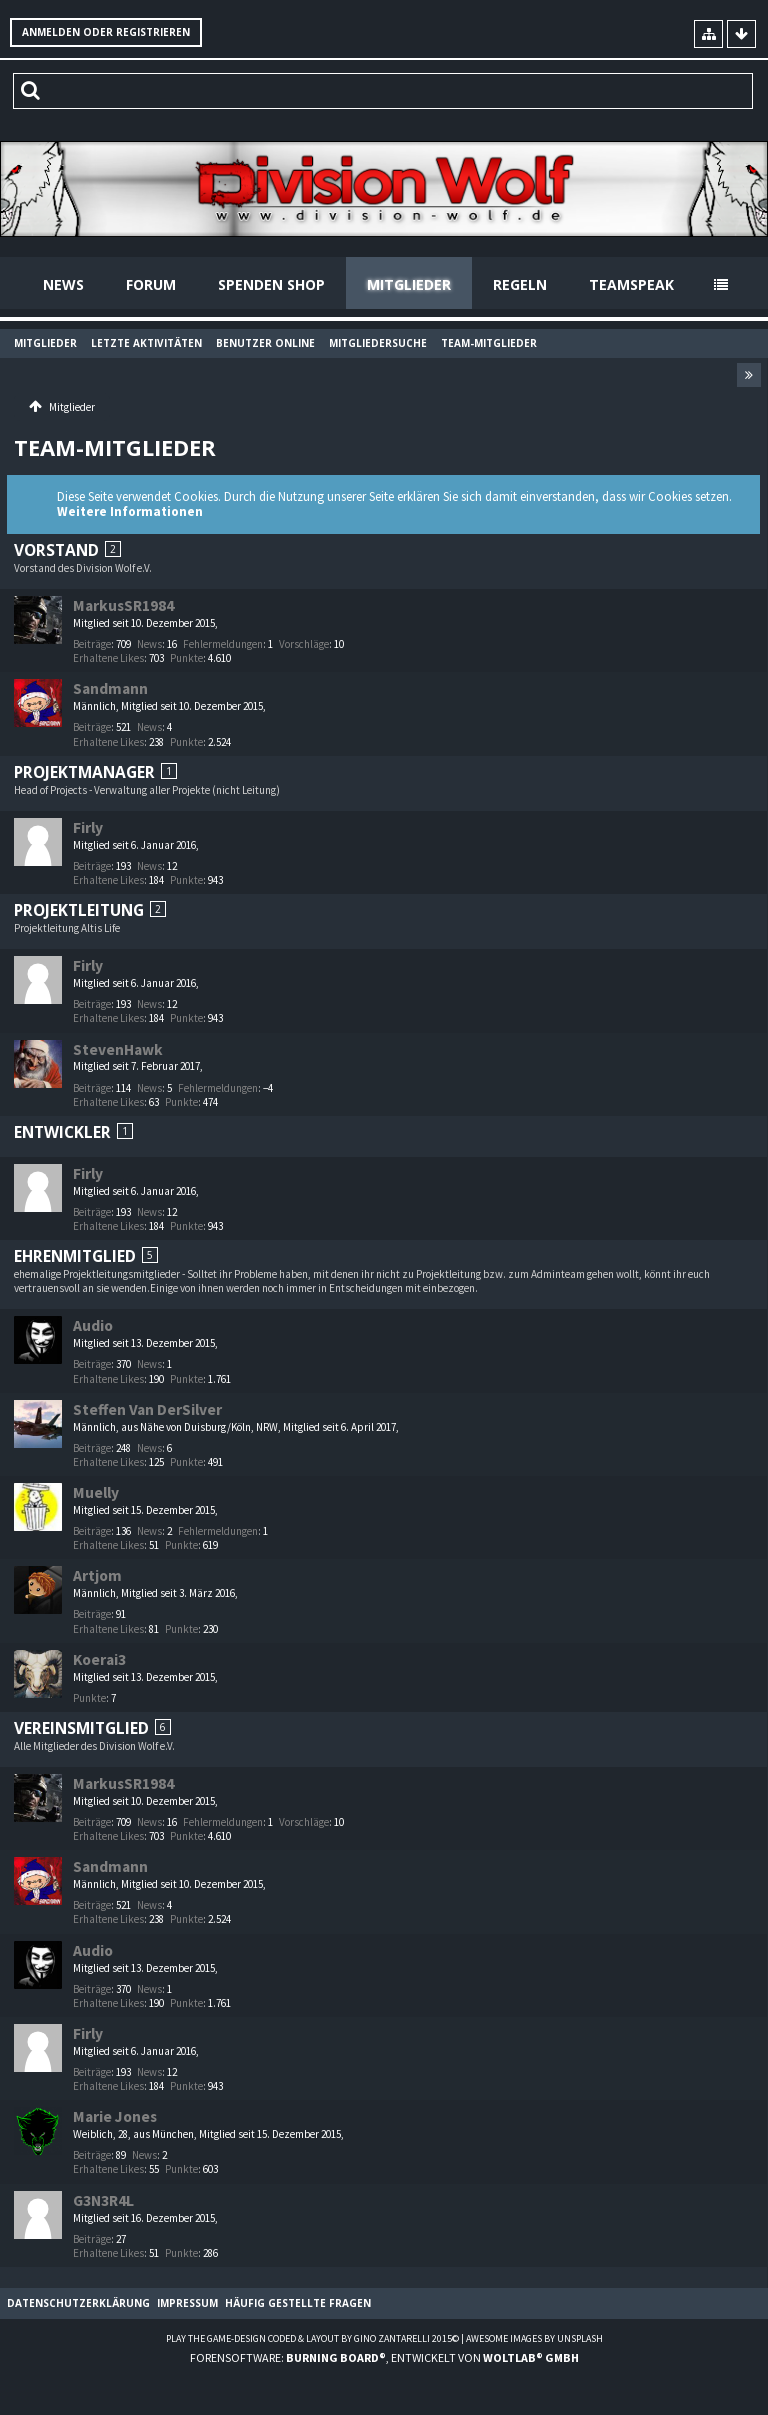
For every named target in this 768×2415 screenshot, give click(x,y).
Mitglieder (409, 284)
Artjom (97, 1575)
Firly (88, 827)
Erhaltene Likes (108, 658)
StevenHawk (118, 1049)
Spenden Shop (271, 284)
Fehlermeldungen (223, 644)
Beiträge (92, 644)
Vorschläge (304, 644)
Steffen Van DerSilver (147, 1409)
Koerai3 (99, 1659)
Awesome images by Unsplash (534, 2338)
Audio (93, 1325)
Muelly (96, 1492)
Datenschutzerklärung (78, 2303)
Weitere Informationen (130, 511)
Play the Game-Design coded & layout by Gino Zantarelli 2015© (312, 2338)
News (63, 284)
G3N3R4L (103, 2200)
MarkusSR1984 (123, 605)
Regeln (520, 284)
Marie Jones (115, 2116)
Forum (151, 284)
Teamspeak (631, 284)
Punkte (186, 658)
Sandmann (110, 688)
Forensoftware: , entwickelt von (384, 2357)
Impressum (187, 2303)
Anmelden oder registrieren (106, 32)
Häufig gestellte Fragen (298, 2303)
